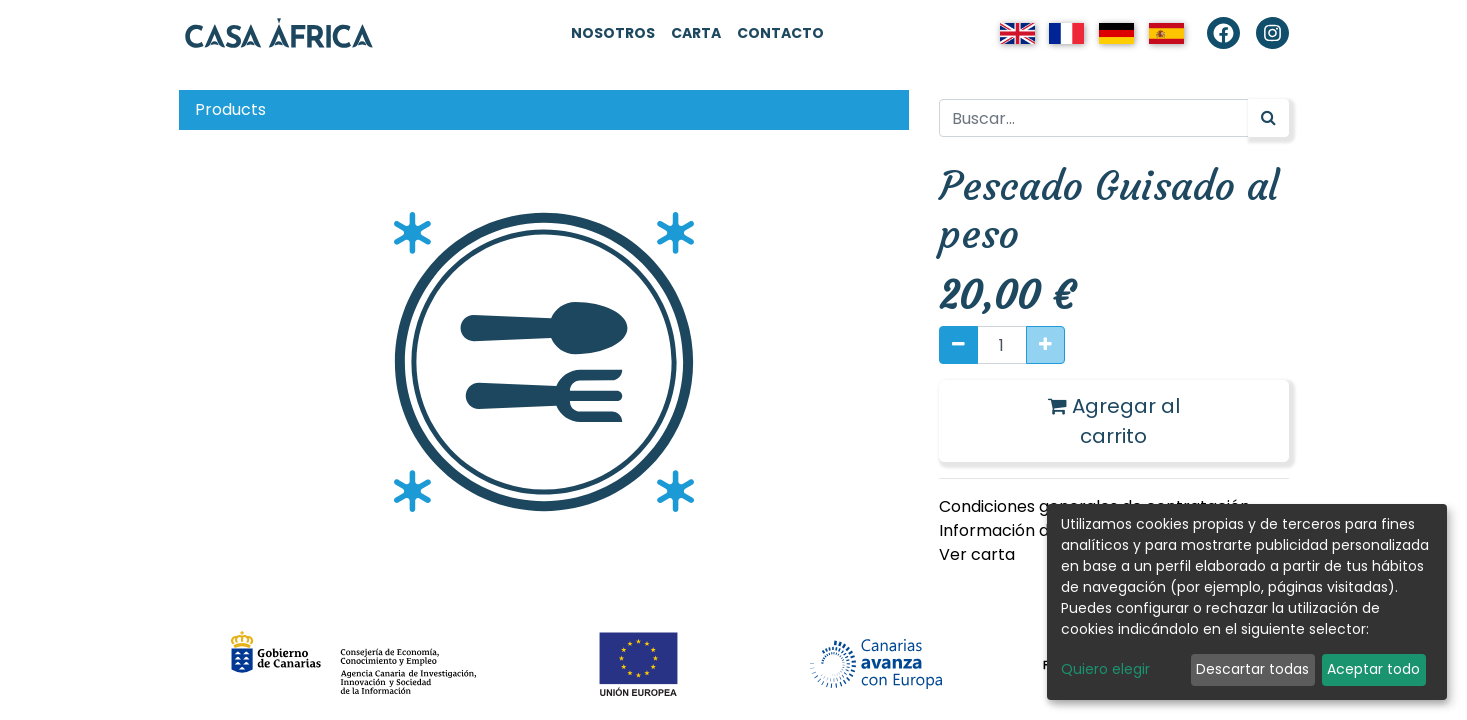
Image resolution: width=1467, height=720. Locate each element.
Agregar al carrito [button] (1114, 421)
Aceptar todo (1373, 669)
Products (230, 109)
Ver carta (977, 554)
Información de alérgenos (1040, 530)
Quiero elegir (1105, 669)
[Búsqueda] (1268, 118)
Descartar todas (1252, 669)
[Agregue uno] (1045, 345)
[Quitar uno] (958, 345)
